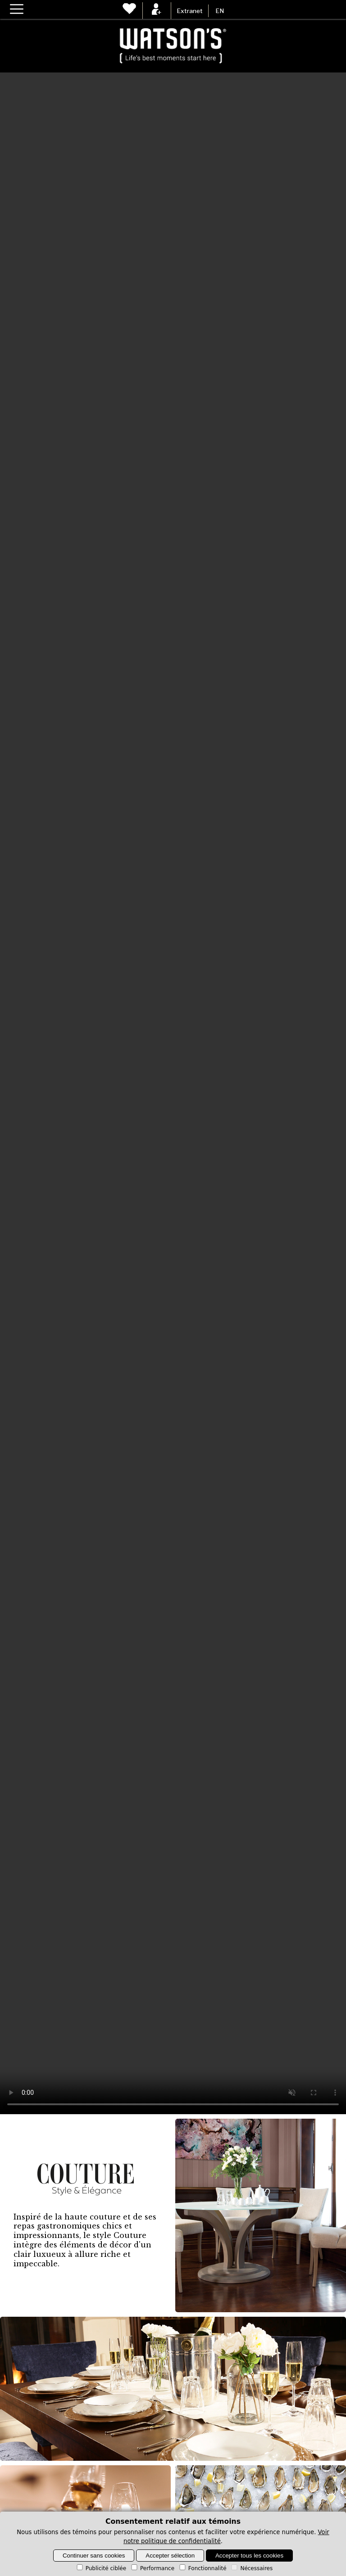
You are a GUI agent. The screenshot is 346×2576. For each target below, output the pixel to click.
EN (219, 10)
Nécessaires (251, 2568)
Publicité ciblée (100, 2568)
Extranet (190, 10)
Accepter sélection (170, 2555)
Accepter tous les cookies (249, 2555)
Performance (152, 2568)
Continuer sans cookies (94, 2555)
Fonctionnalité (202, 2568)
